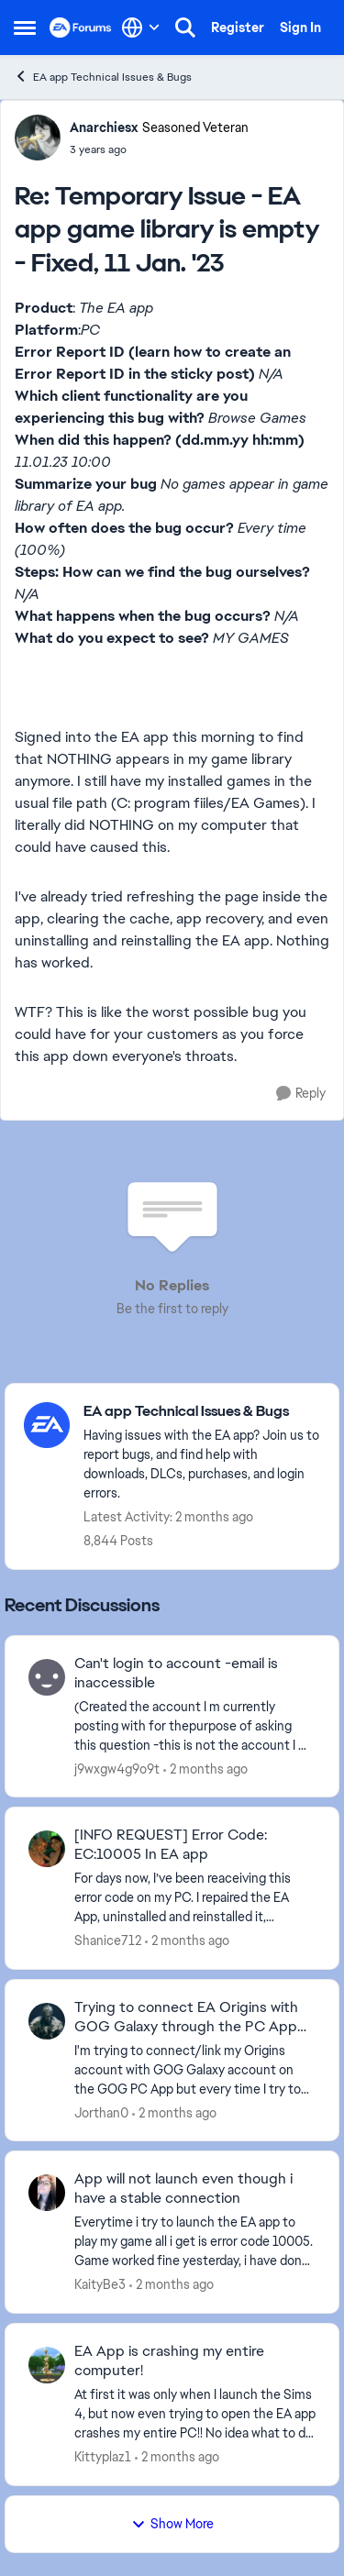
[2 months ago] (205, 1768)
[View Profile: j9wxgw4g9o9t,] (46, 1677)
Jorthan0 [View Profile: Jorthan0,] (101, 2112)
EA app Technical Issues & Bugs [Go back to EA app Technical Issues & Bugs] (103, 76)
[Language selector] (141, 27)
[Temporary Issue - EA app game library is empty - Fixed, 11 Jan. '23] (159, 149)
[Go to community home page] (81, 27)
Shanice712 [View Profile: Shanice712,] (107, 1940)
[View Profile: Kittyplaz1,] (46, 2365)
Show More (172, 2523)
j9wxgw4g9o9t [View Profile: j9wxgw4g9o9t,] (117, 1768)
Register (237, 27)
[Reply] (300, 1093)
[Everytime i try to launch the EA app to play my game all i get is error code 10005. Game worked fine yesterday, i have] (195, 2242)
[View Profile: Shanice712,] (46, 1848)
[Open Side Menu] (25, 27)
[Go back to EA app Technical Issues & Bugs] (201, 1411)
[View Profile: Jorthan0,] (46, 2021)
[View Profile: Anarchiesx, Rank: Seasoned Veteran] (38, 137)
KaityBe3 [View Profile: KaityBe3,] (100, 2284)
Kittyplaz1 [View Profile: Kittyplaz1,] (102, 2457)
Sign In (300, 27)
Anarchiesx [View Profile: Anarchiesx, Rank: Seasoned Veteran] (104, 127)
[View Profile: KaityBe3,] (46, 2192)
